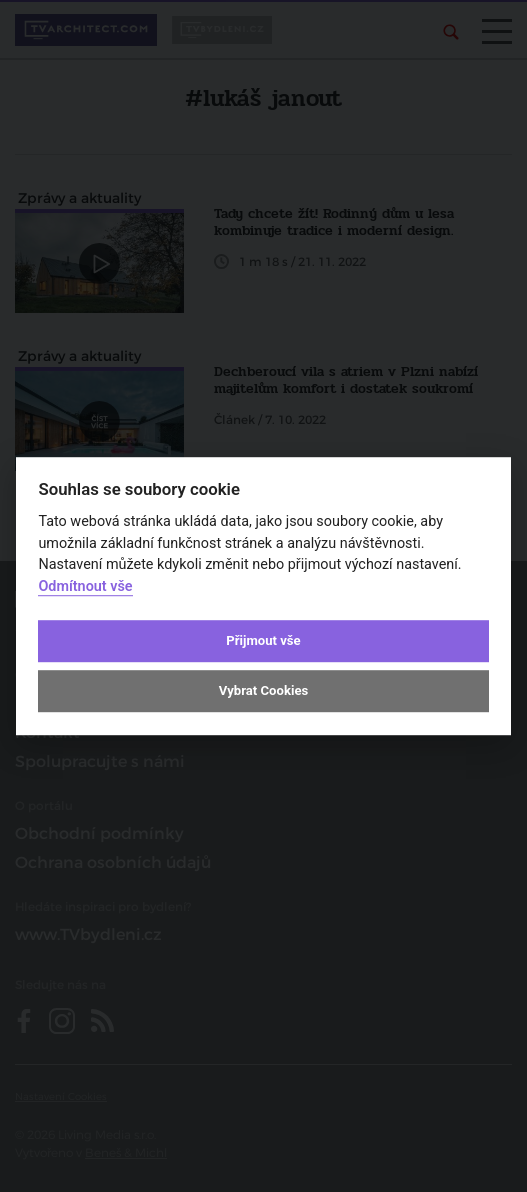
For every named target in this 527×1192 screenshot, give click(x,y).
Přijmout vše (263, 640)
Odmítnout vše (85, 586)
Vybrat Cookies (263, 691)
